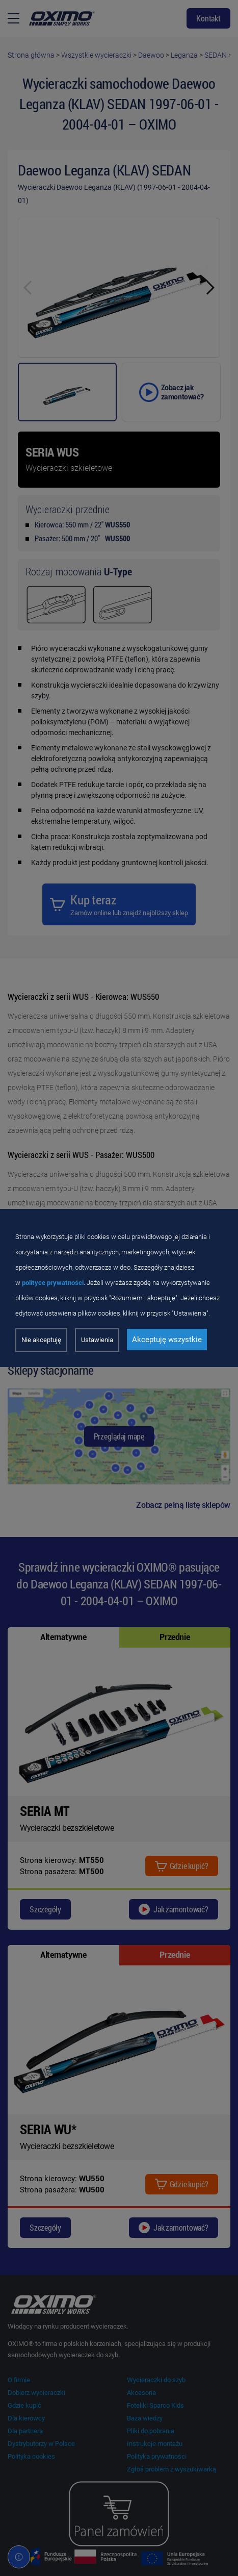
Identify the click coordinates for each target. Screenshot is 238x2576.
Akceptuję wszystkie (167, 1339)
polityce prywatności (53, 1282)
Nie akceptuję (41, 1340)
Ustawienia (97, 1340)
